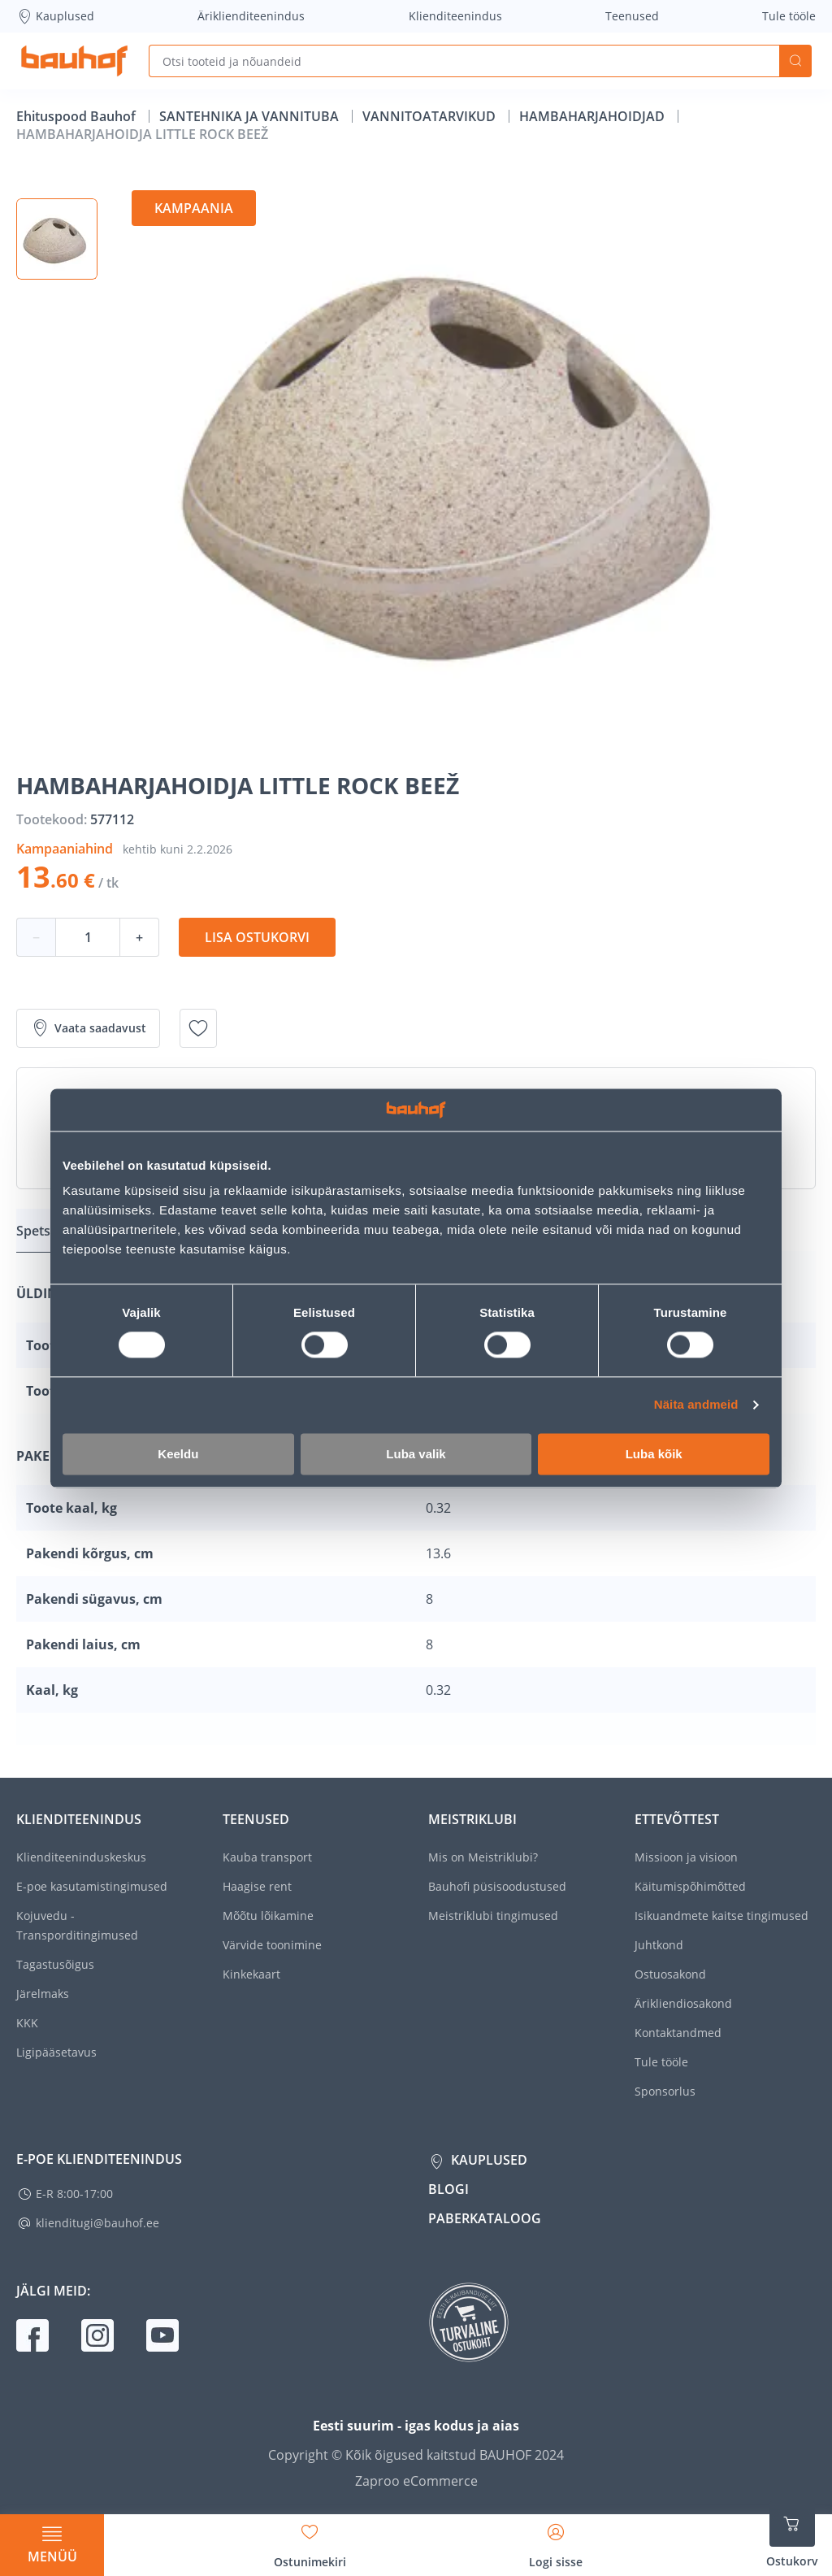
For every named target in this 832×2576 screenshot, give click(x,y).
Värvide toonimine (272, 1945)
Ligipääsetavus (56, 2052)
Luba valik (415, 1454)
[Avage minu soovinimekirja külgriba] (310, 2540)
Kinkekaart (251, 1974)
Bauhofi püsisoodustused (497, 1886)
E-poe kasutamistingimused (91, 1886)
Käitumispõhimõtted (690, 1886)
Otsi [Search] (795, 61)
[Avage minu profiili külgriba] (555, 2540)
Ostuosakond (670, 1974)
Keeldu (178, 1454)
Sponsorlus (665, 2091)
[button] (57, 239)
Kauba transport (267, 1857)
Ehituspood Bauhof (77, 116)
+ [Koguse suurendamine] (139, 937)
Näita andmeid (696, 1405)
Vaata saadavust (88, 1028)
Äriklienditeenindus (251, 16)
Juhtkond (659, 1945)
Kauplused (55, 16)
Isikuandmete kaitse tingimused (721, 1915)
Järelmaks (42, 1993)
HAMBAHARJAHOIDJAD (593, 116)
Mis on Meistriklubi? (483, 1857)
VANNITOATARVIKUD (430, 116)
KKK (27, 2023)
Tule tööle (789, 16)
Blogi (448, 2189)
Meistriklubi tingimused (493, 1915)
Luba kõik (654, 1454)
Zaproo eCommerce (416, 2481)
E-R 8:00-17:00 (74, 2193)
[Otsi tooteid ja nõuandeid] (464, 61)
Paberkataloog (484, 2218)
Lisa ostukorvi (257, 937)
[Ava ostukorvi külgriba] (792, 2535)
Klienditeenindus (455, 16)
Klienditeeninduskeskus (81, 1857)
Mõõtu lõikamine (268, 1915)
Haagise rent (257, 1886)
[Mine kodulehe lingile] (74, 61)
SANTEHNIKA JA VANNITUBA (250, 116)
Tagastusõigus (55, 1964)
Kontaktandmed (678, 2032)
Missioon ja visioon (686, 1857)
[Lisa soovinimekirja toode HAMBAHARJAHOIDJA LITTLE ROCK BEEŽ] (198, 1028)
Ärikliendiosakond (683, 2003)
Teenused (632, 16)
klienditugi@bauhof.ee (97, 2223)
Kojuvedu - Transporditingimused (77, 1925)
